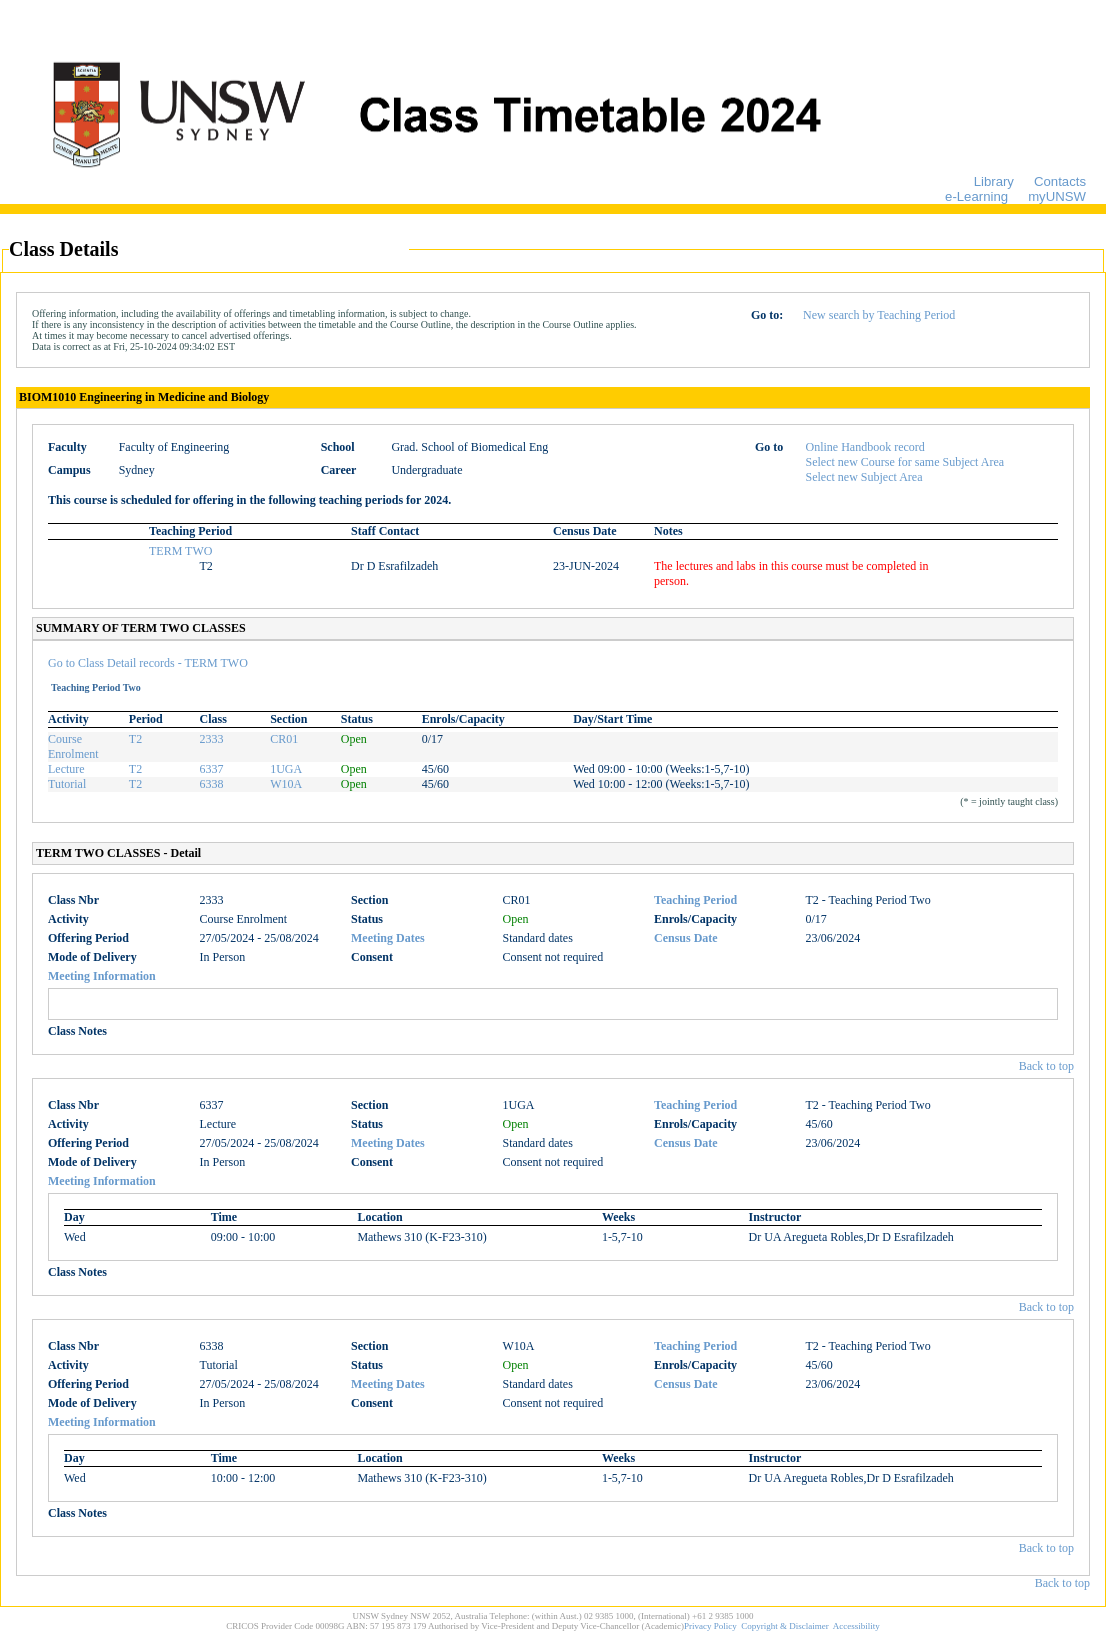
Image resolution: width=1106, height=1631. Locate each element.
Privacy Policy (710, 1626)
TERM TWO (180, 551)
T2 (135, 739)
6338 (211, 784)
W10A (286, 784)
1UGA (286, 769)
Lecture (66, 769)
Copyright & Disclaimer (785, 1626)
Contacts (1060, 181)
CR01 (284, 739)
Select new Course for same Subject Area (905, 462)
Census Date (686, 938)
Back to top (1046, 1066)
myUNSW (1057, 196)
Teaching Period (695, 900)
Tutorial (67, 784)
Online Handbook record (865, 447)
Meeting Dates (388, 938)
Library (994, 181)
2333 (211, 739)
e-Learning (976, 196)
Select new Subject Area (864, 477)
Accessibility (856, 1626)
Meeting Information (102, 976)
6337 (211, 769)
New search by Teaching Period (879, 315)
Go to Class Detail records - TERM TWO (148, 663)
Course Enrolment (73, 746)
